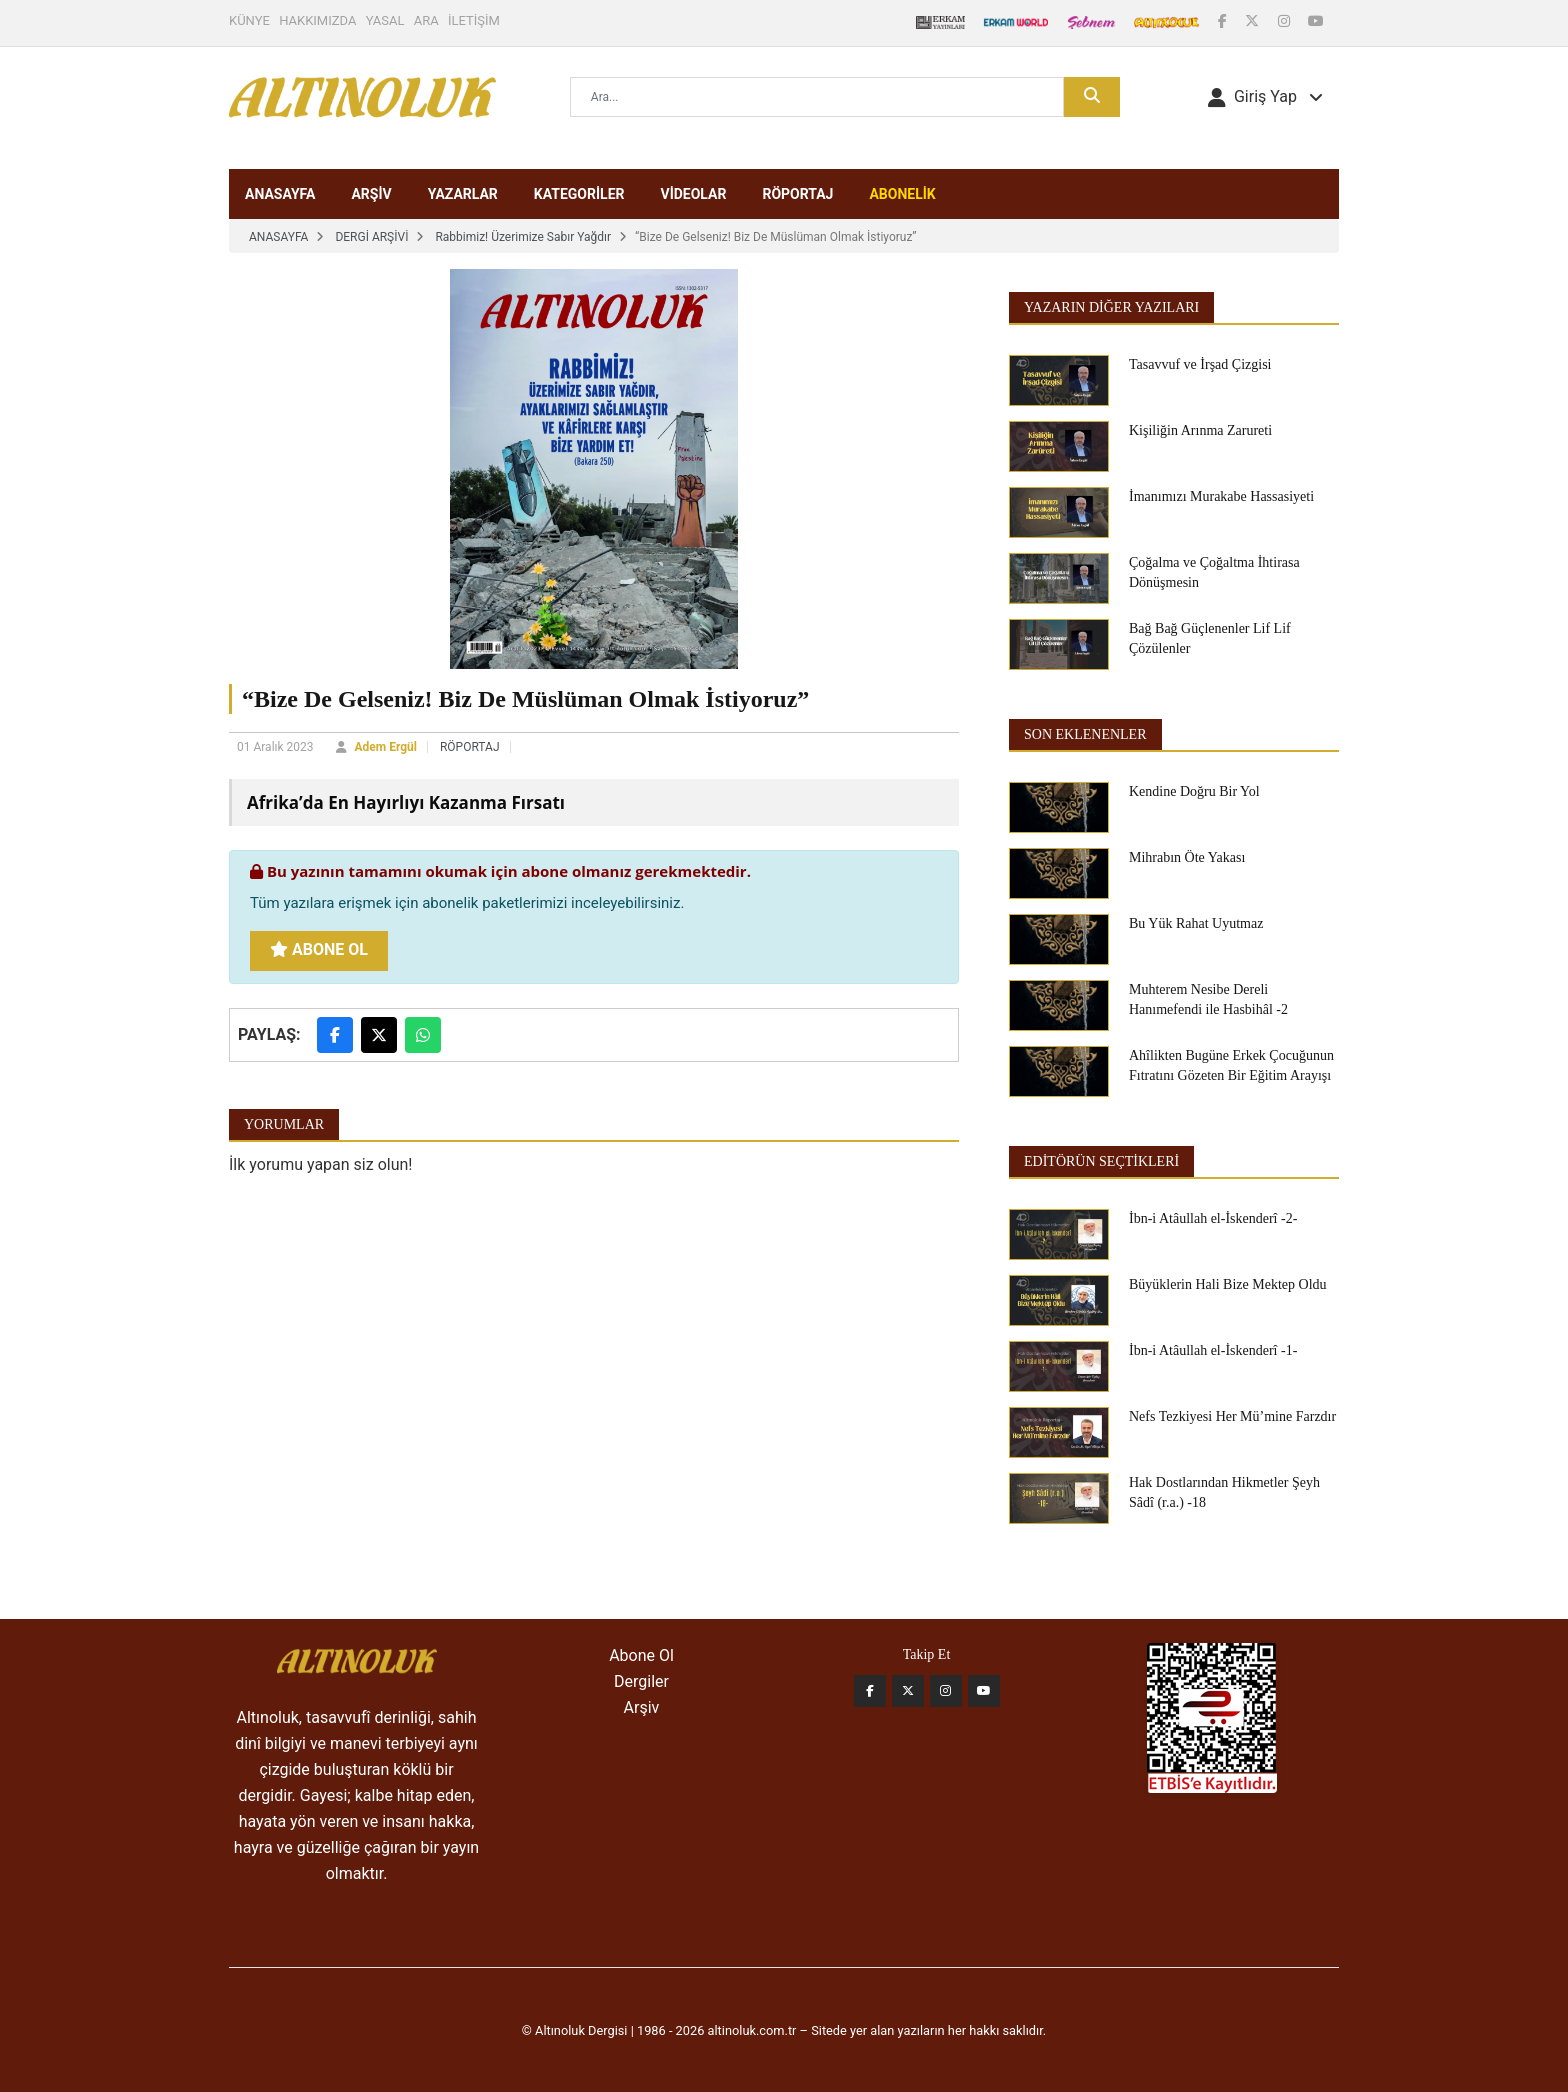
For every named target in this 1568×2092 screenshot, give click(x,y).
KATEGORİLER (579, 194)
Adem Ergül (386, 747)
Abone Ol (319, 949)
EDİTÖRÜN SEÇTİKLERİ (1101, 1161)
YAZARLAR (463, 194)
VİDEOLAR (693, 194)
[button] (1265, 97)
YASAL (385, 20)
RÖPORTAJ (797, 194)
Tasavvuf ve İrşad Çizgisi (1200, 364)
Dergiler (641, 1681)
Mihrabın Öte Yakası (1187, 857)
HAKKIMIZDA (317, 20)
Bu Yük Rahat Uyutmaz (1196, 923)
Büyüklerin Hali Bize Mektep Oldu (1228, 1284)
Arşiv (642, 1707)
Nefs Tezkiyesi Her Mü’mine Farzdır (1232, 1416)
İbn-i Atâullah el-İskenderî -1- (1213, 1350)
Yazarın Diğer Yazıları (1111, 307)
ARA (426, 20)
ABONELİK (902, 194)
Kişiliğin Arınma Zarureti (1200, 430)
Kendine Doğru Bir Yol (1194, 791)
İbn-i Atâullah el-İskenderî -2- (1213, 1218)
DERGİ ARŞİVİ (371, 237)
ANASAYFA (280, 194)
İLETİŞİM (474, 20)
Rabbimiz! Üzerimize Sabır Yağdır (523, 237)
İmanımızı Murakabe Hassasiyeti (1221, 496)
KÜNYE (249, 20)
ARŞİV (371, 194)
